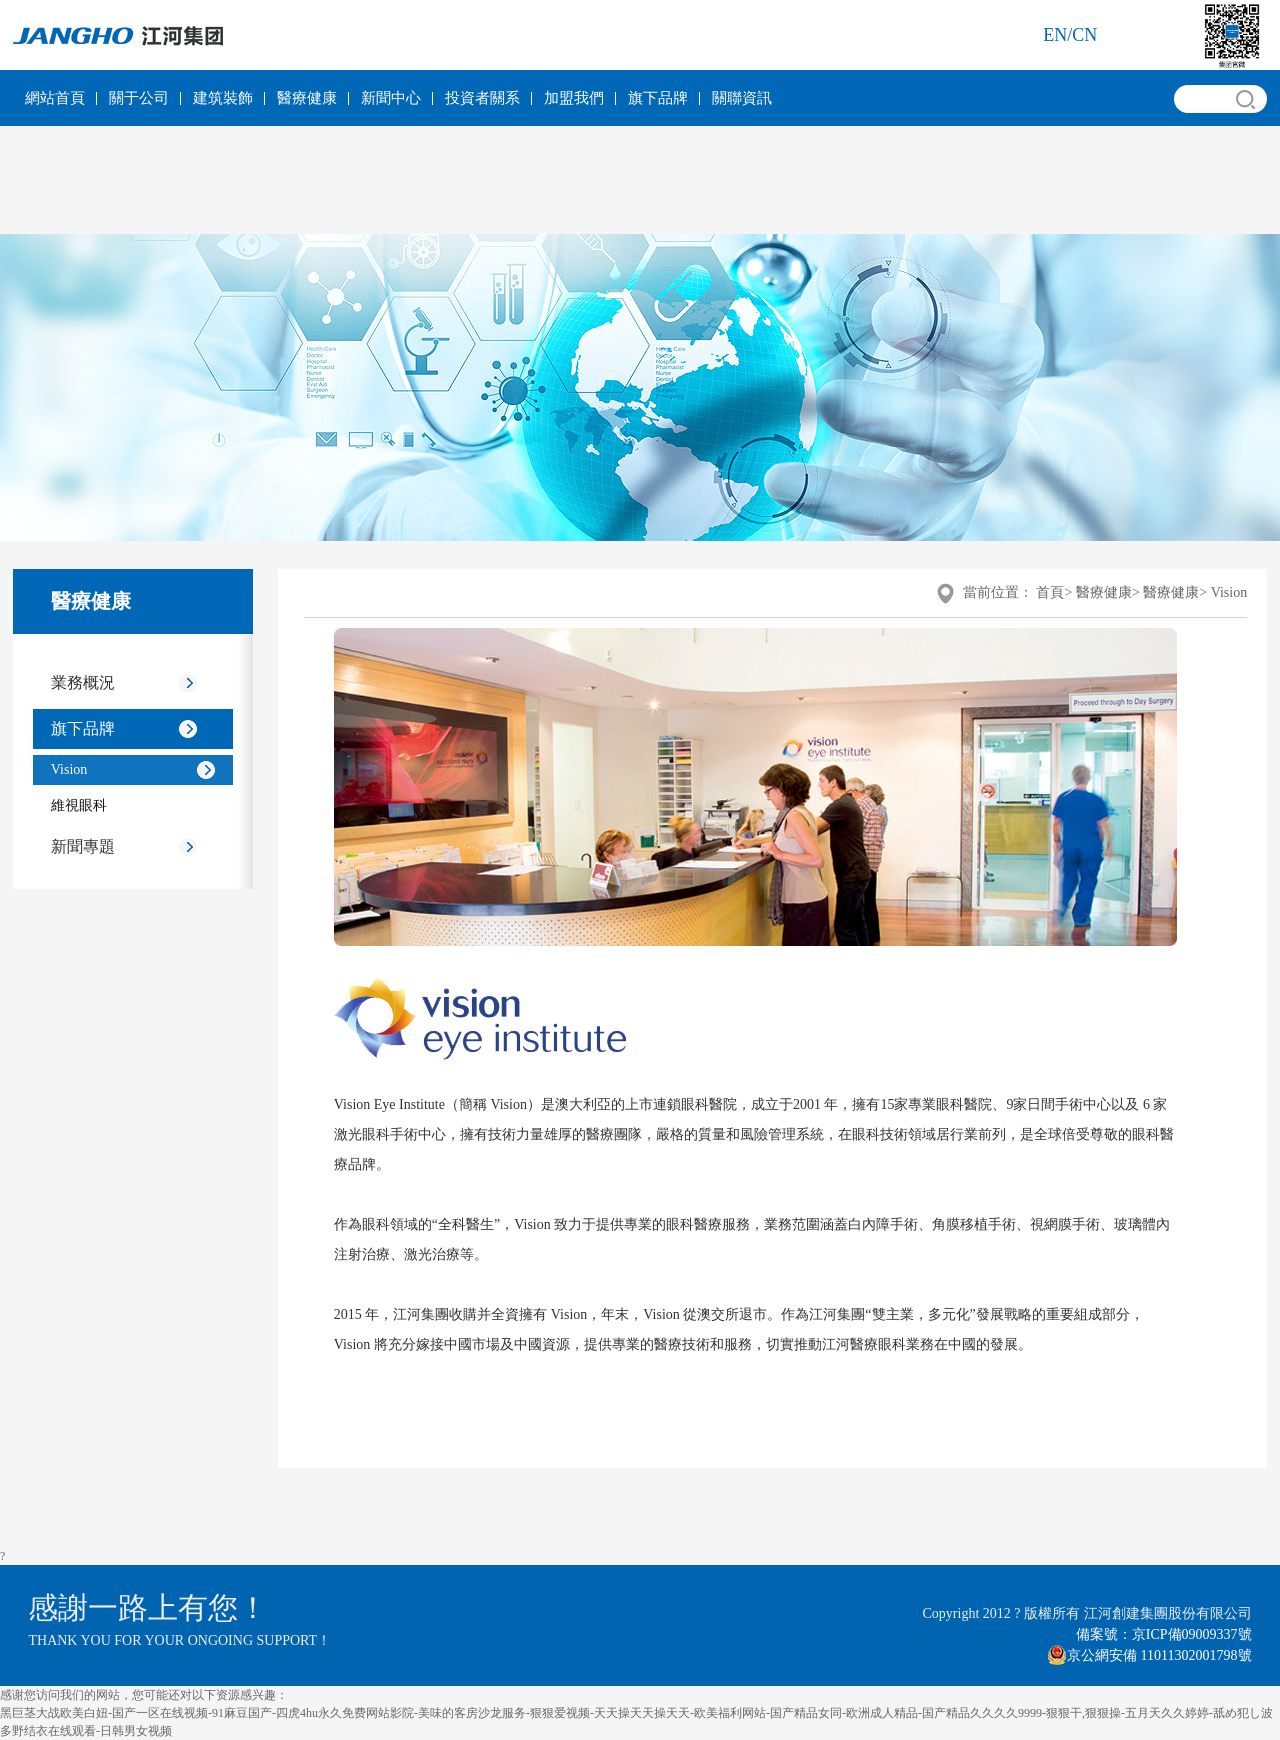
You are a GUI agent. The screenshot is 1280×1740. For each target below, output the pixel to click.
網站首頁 (55, 98)
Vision (69, 769)
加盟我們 (574, 98)
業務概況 (83, 682)
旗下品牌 (658, 98)
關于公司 (139, 98)
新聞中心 (391, 98)
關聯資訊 (742, 98)
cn (1084, 35)
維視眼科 (79, 805)
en (1055, 35)
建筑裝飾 (223, 98)
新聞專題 (83, 846)
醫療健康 (307, 98)
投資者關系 (482, 98)
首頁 (1050, 592)
